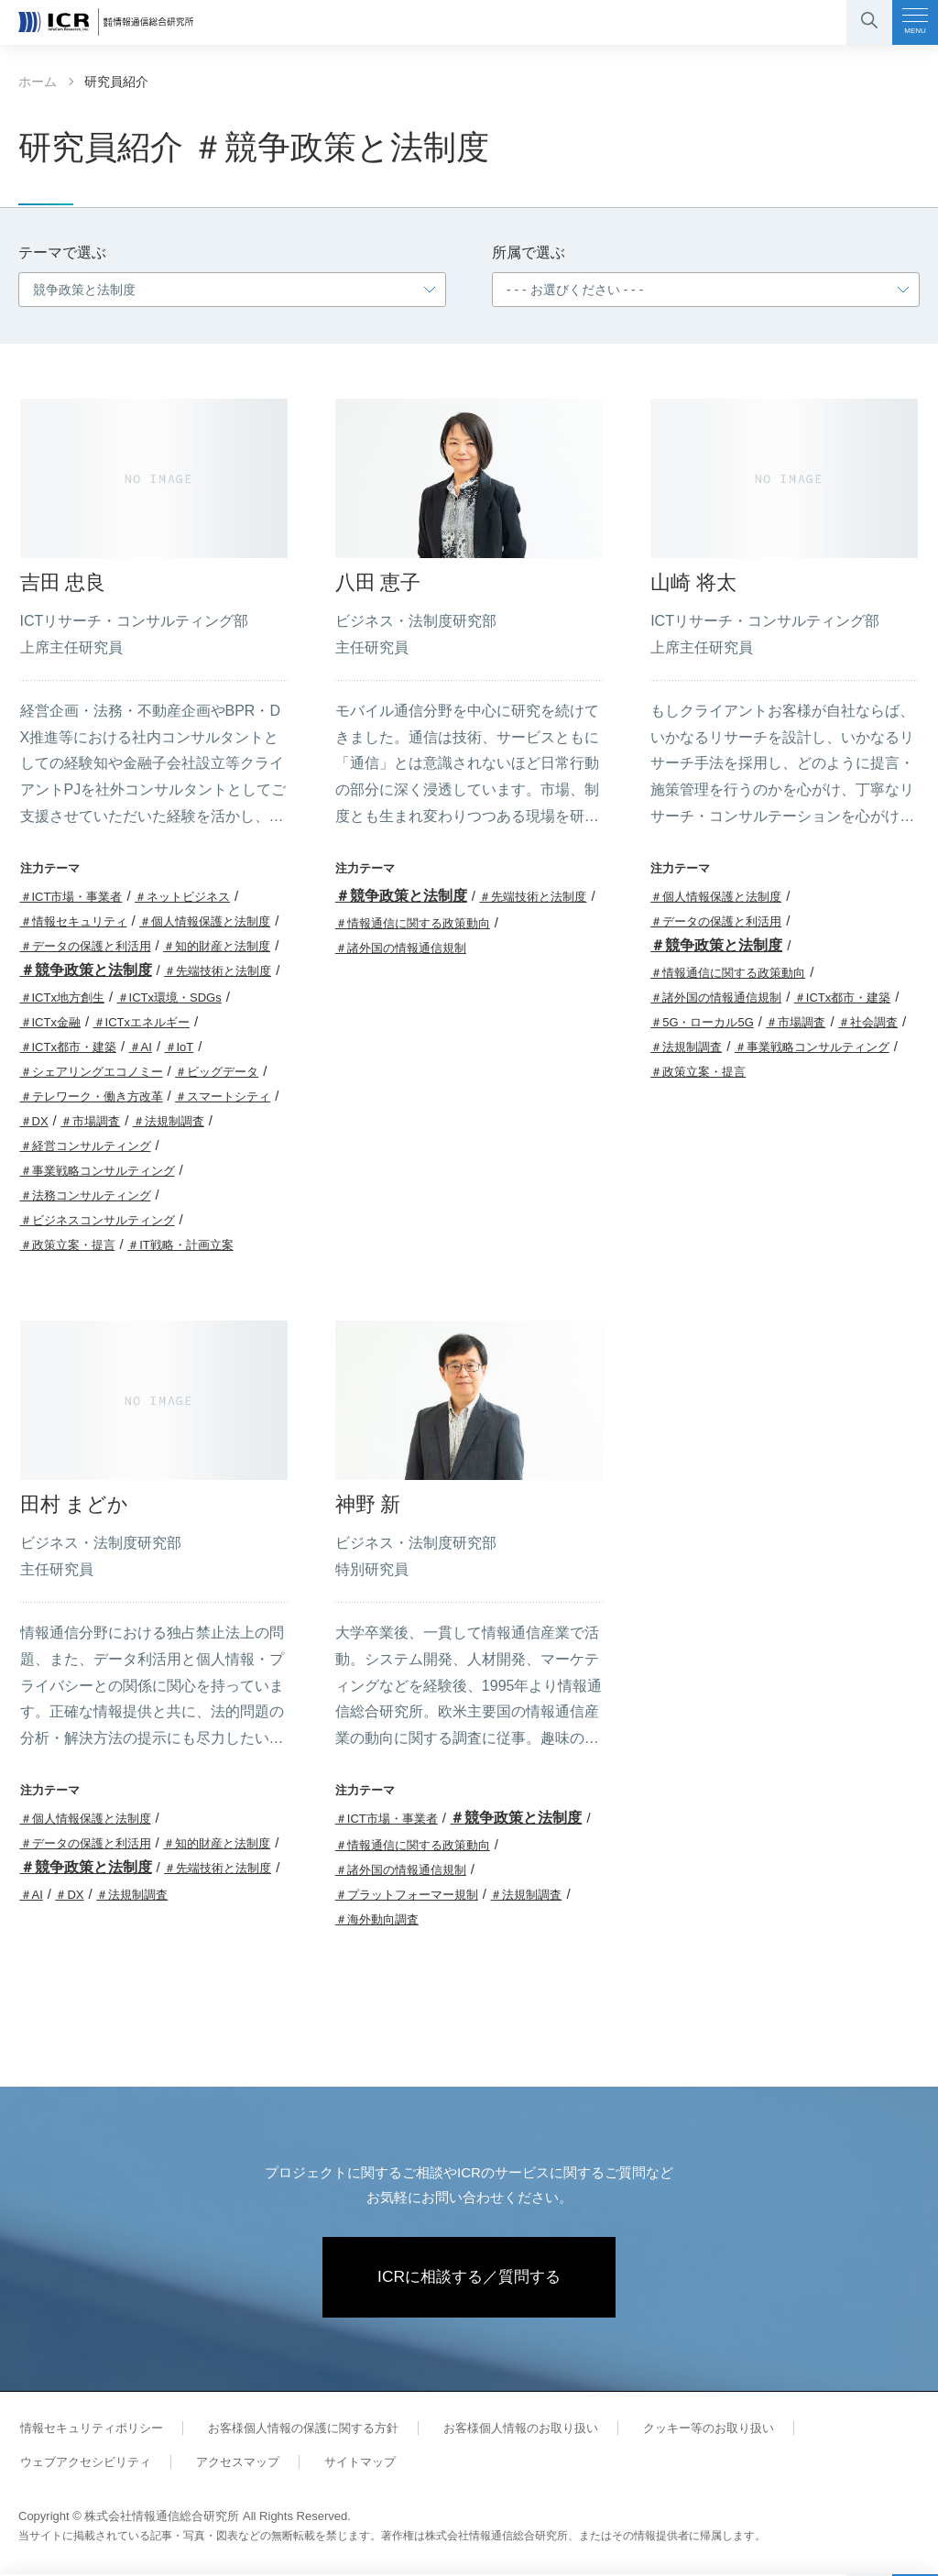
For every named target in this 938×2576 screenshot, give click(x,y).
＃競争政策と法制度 (86, 970)
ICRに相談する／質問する (469, 2278)
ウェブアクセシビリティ (83, 2464)
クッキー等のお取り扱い (693, 2430)
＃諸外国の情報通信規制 (400, 948)
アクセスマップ (231, 2464)
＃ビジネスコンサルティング (97, 1220)
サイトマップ (350, 2464)
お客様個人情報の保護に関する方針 (297, 2430)
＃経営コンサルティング (85, 1146)
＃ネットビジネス (182, 897)
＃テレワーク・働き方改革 (91, 1096)
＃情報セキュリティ (73, 921)
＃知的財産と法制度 (216, 946)
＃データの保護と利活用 (85, 946)
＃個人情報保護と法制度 (204, 921)
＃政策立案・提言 (67, 1245)
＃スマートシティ (222, 1096)
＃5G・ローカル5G (702, 1022)
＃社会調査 (868, 1022)
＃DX (34, 1121)
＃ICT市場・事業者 (71, 897)
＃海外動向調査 (377, 1919)
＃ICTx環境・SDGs (169, 997)
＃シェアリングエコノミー (91, 1072)
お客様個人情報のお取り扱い (510, 2430)
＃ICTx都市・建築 (68, 1047)
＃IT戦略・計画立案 (180, 1245)
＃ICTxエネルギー (141, 1022)
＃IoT (179, 1047)
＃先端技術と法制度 (217, 971)
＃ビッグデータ (216, 1072)
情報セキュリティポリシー (89, 2430)
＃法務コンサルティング (85, 1195)
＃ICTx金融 (50, 1022)
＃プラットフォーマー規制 (406, 1895)
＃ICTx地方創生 (62, 997)
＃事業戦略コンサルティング (97, 1171)
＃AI (140, 1047)
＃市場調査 (90, 1121)
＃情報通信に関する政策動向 (412, 923)
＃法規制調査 (168, 1121)
